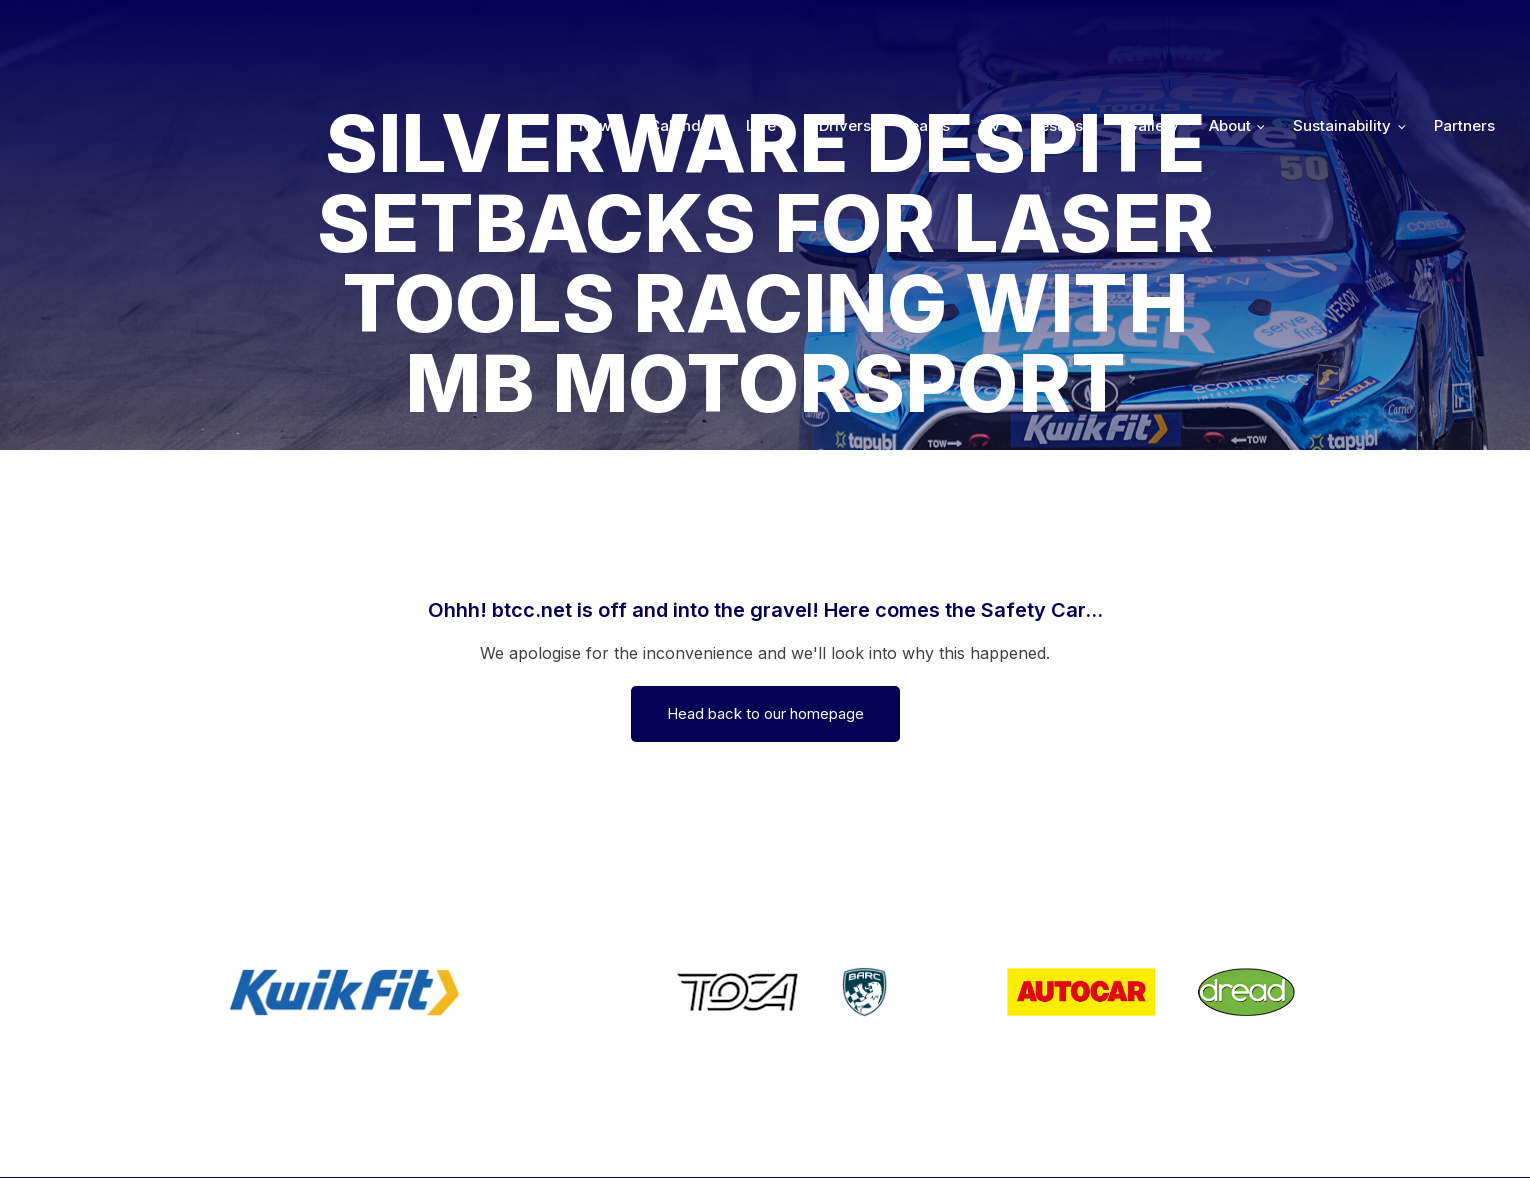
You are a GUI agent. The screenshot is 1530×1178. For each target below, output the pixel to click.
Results (1057, 31)
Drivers (845, 31)
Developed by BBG (1037, 1134)
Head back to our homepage (765, 713)
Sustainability (1342, 31)
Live (761, 31)
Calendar (682, 31)
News (599, 31)
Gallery (1152, 31)
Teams (925, 31)
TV (990, 31)
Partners (1464, 31)
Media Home (1442, 1134)
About (1230, 31)
